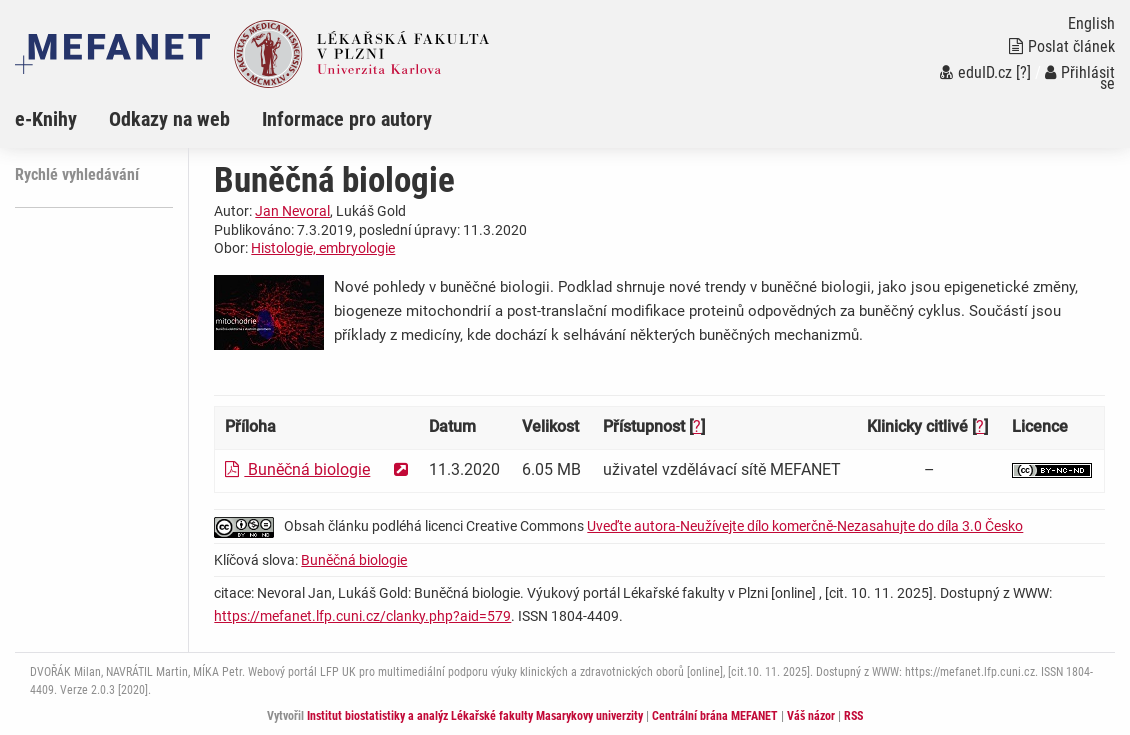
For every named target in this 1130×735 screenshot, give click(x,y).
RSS (853, 716)
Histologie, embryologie (323, 248)
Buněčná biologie (297, 469)
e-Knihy (46, 119)
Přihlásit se (1080, 78)
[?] (1023, 72)
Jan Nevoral (292, 211)
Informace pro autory (347, 119)
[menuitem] (62, 119)
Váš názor (811, 716)
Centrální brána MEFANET (715, 716)
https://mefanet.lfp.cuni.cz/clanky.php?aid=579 (362, 616)
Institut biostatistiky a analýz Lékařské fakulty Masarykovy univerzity (475, 716)
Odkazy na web (169, 119)
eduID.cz (976, 72)
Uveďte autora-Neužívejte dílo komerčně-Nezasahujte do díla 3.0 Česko (805, 526)
